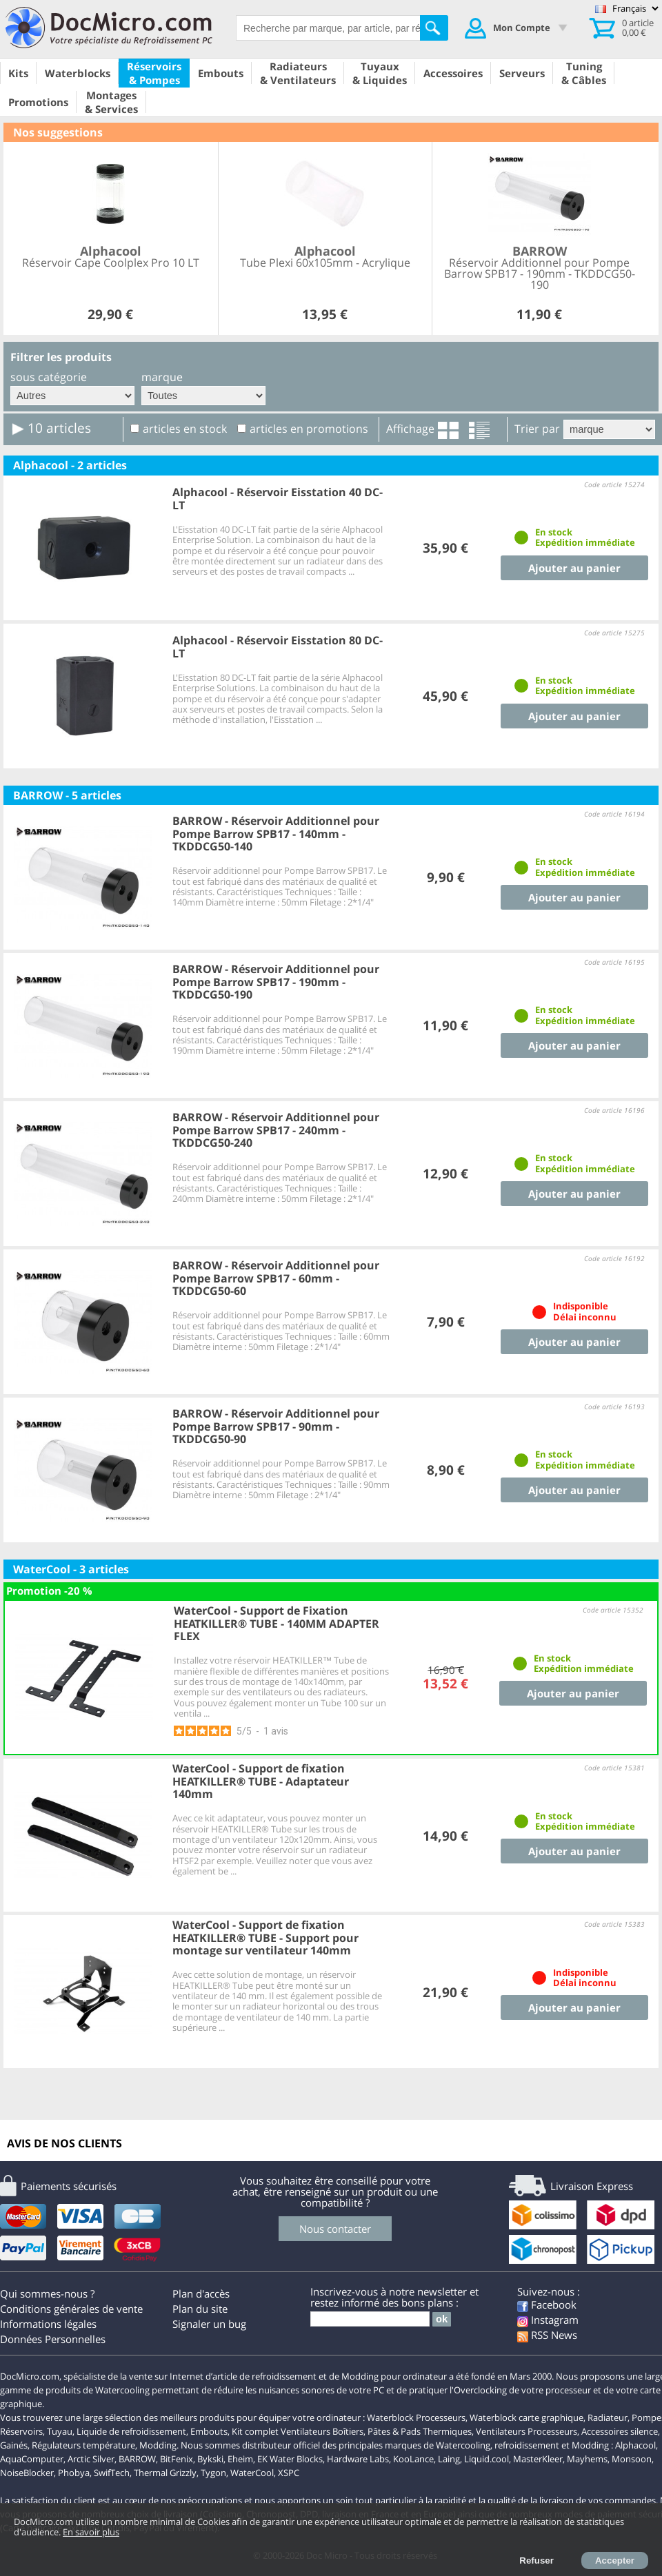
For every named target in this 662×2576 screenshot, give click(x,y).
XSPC (288, 2472)
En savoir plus (91, 2532)
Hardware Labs (358, 2459)
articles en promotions (309, 428)
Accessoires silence (619, 2431)
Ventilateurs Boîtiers (322, 2431)
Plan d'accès (201, 2293)
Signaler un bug (209, 2324)
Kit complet (255, 2431)
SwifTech (112, 2472)
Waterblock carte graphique (526, 2417)
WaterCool (252, 2472)
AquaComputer (31, 2459)
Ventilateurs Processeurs (526, 2431)
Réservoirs (21, 2431)
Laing (449, 2459)
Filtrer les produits (61, 357)
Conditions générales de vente (71, 2309)
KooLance (413, 2459)
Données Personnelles (53, 2339)
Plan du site (200, 2309)
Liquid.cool (486, 2459)
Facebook (546, 2304)
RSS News (547, 2335)
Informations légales (48, 2324)
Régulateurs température (83, 2445)
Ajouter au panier (574, 568)
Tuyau (59, 2431)
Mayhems (587, 2459)
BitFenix (176, 2459)
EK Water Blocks (290, 2459)
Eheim (240, 2459)
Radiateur (608, 2417)
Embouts (209, 2431)
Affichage (410, 428)
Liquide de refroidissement (131, 2431)
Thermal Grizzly (165, 2472)
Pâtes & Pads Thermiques (420, 2431)
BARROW (137, 2459)
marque (162, 377)
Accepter (614, 2560)
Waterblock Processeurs (416, 2417)
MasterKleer (538, 2459)
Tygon (213, 2472)
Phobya (74, 2472)
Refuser (536, 2560)
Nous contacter (335, 2229)
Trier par (537, 428)
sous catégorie (48, 377)
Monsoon (632, 2459)
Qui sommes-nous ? (47, 2293)
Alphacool (635, 2445)
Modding (158, 2445)
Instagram (548, 2320)
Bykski (210, 2459)
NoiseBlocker (27, 2472)
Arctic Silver (91, 2459)
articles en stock (185, 428)
